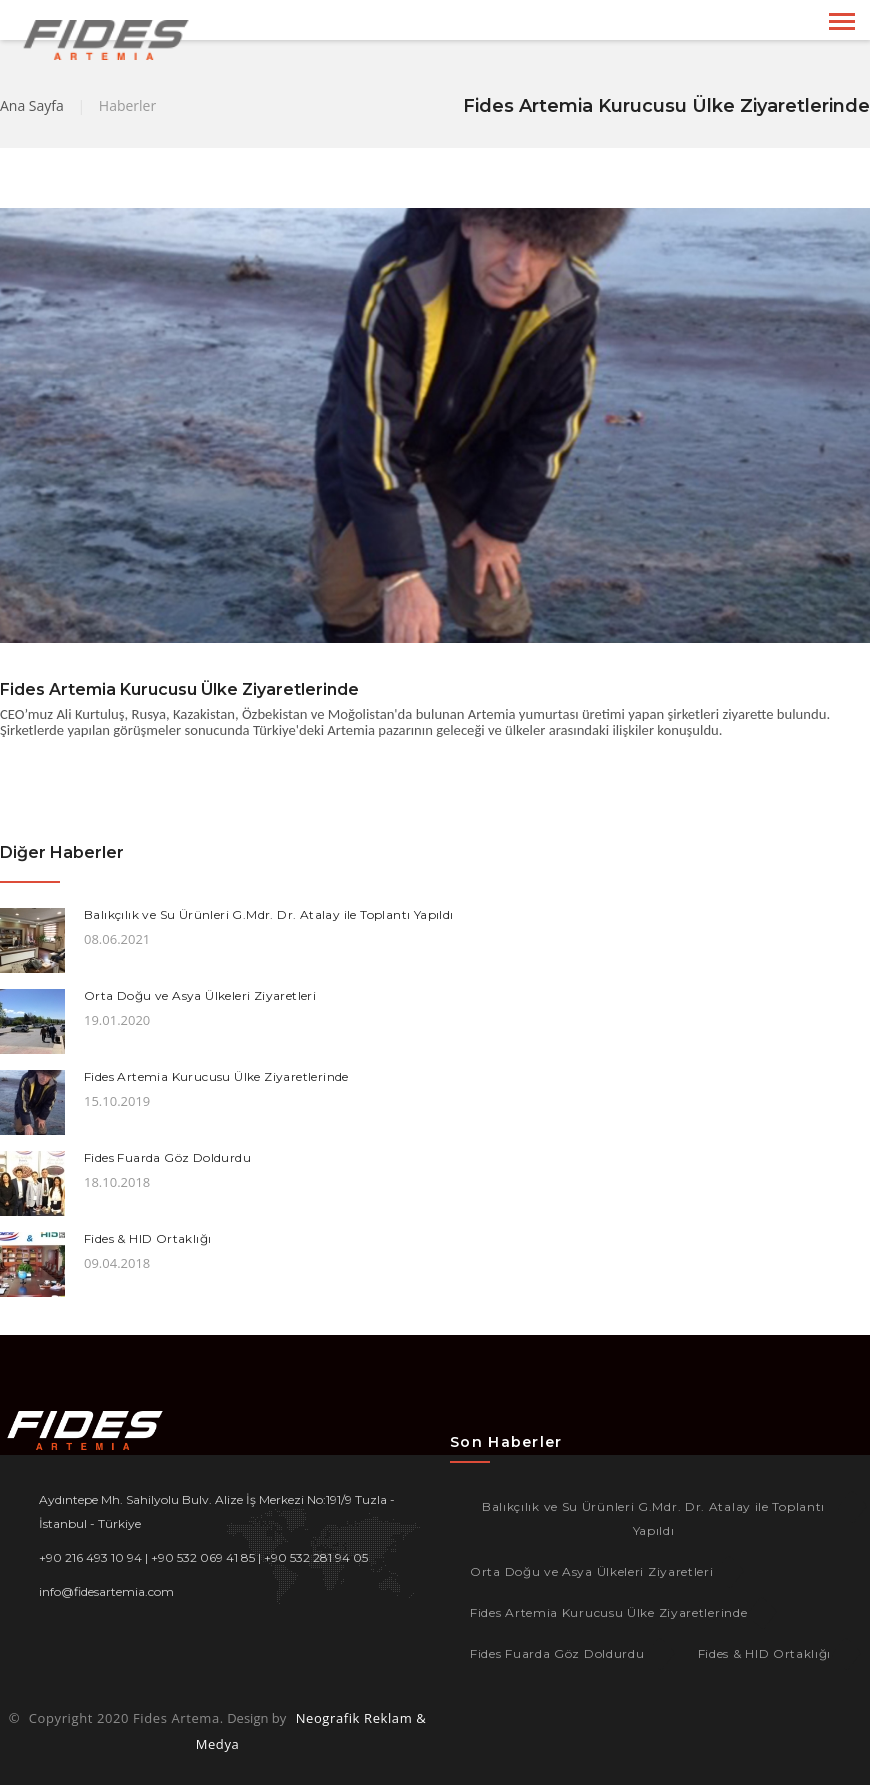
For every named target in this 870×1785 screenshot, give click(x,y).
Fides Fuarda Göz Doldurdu (167, 1157)
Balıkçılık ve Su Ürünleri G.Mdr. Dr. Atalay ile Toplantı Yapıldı (269, 914)
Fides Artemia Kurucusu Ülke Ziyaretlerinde (216, 1076)
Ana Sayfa (32, 105)
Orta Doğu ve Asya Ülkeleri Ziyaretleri (200, 995)
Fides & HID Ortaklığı (147, 1238)
